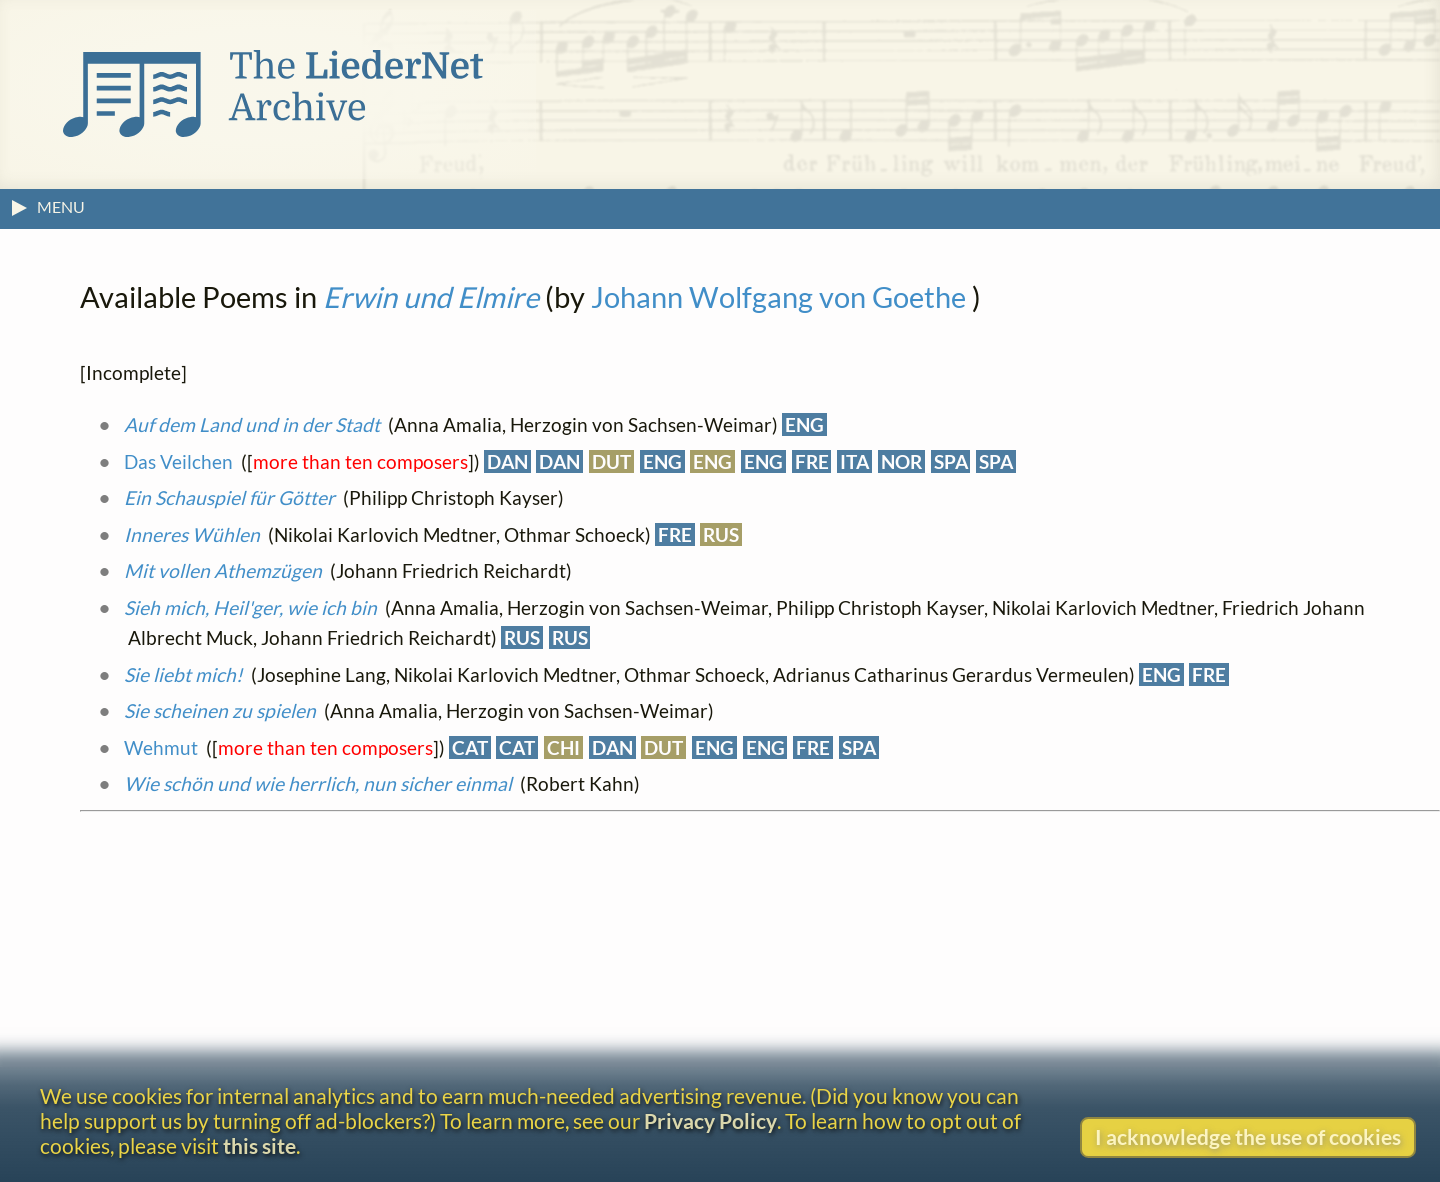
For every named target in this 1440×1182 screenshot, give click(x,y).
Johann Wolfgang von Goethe (778, 297)
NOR (901, 461)
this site (259, 1145)
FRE (812, 461)
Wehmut (161, 747)
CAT (470, 747)
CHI (563, 747)
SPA (951, 461)
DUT (611, 461)
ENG (804, 424)
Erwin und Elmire (431, 297)
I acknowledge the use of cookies (1248, 1136)
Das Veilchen (178, 461)
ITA (854, 461)
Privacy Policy (710, 1120)
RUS (721, 534)
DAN (507, 461)
